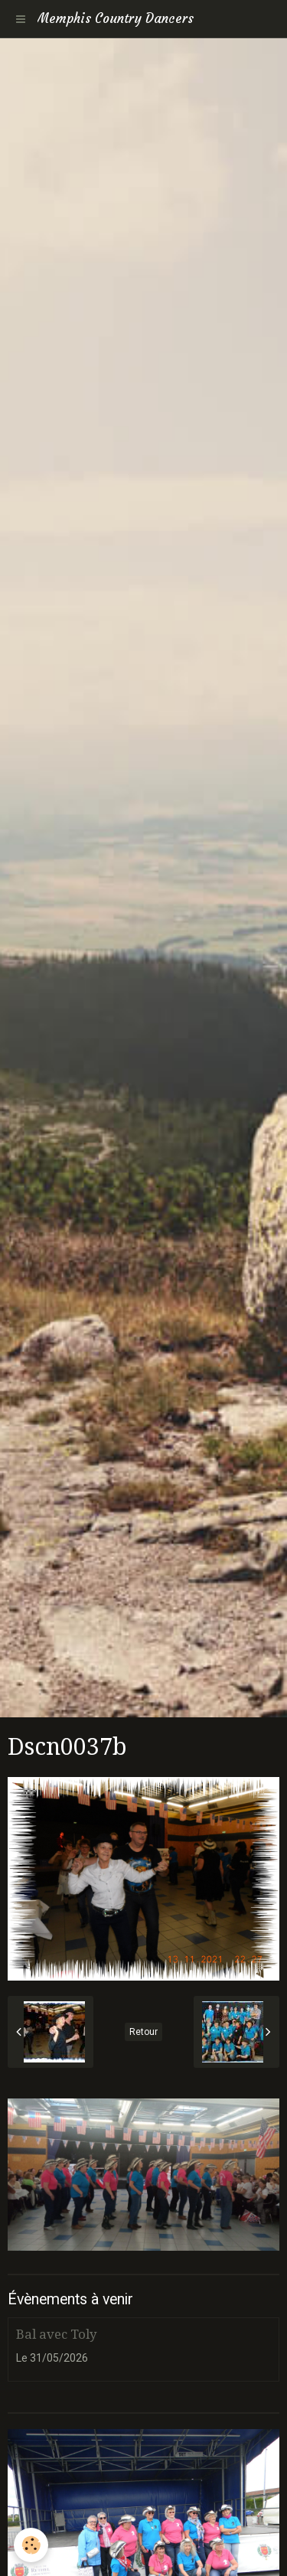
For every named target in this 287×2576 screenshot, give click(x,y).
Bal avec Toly (56, 2334)
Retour (143, 2032)
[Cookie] (31, 2545)
